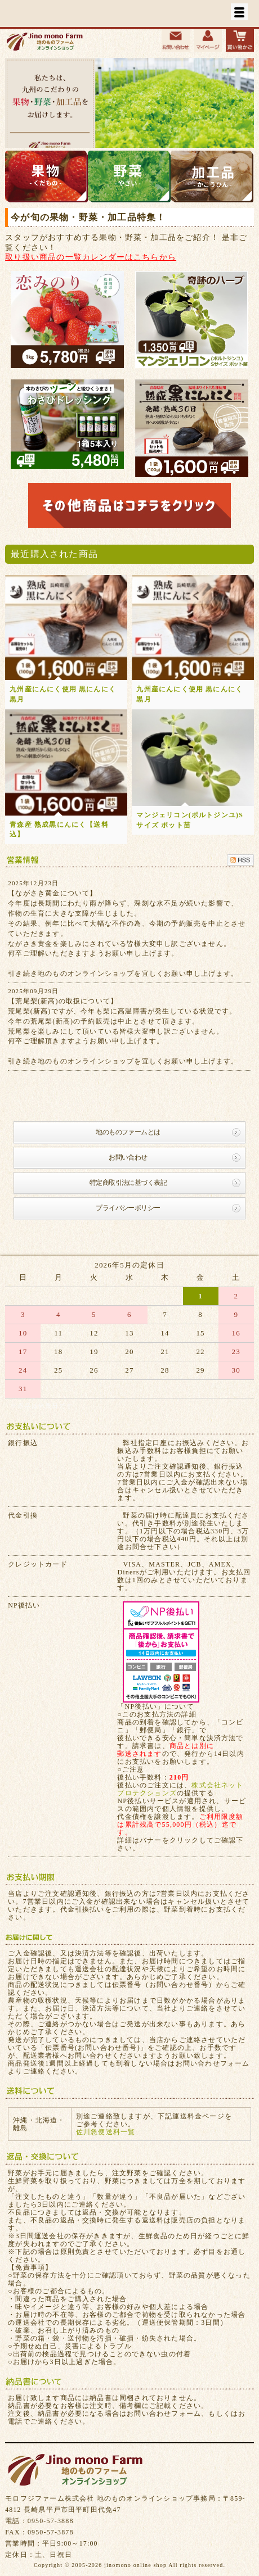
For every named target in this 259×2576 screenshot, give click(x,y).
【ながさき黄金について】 (52, 893)
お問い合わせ (128, 1157)
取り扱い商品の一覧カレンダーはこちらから (90, 256)
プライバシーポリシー (128, 1208)
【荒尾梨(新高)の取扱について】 (63, 1001)
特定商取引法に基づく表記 (128, 1183)
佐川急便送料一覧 (106, 2132)
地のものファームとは (128, 1132)
